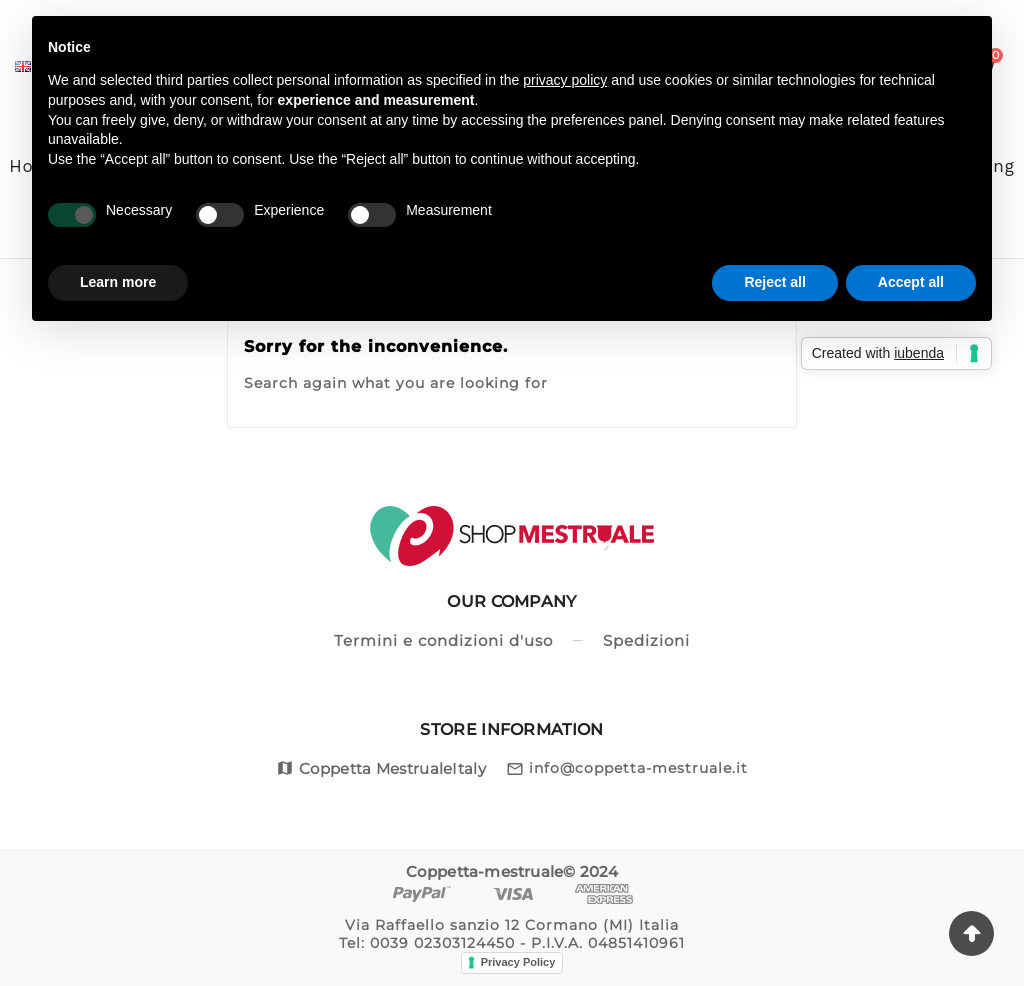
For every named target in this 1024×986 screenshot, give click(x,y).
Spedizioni (646, 640)
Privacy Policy (518, 962)
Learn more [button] (118, 282)
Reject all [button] (774, 282)
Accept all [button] (911, 282)
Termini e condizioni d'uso (443, 640)
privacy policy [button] (565, 80)
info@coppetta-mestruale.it (638, 768)
